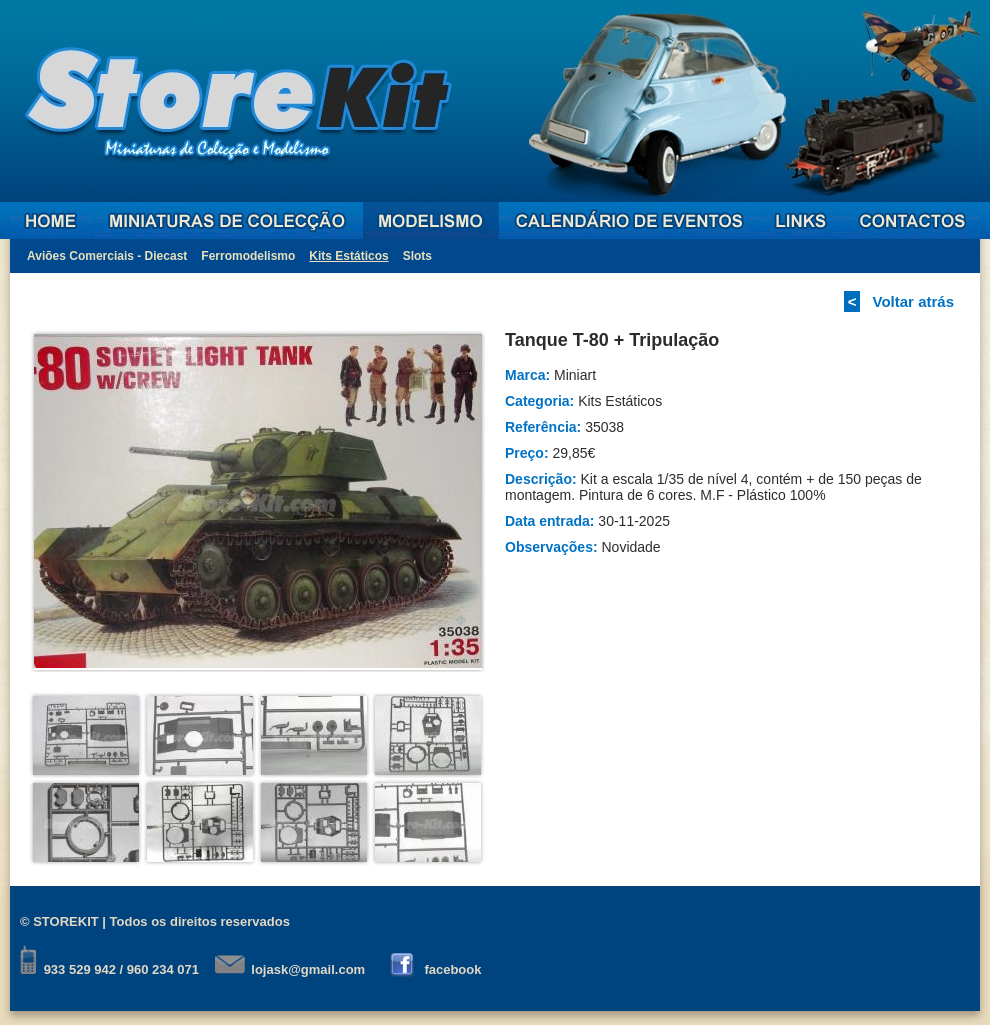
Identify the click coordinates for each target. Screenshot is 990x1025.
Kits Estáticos (348, 256)
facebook (452, 969)
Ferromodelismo (248, 256)
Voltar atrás (913, 301)
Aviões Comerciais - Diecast (107, 256)
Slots (417, 256)
